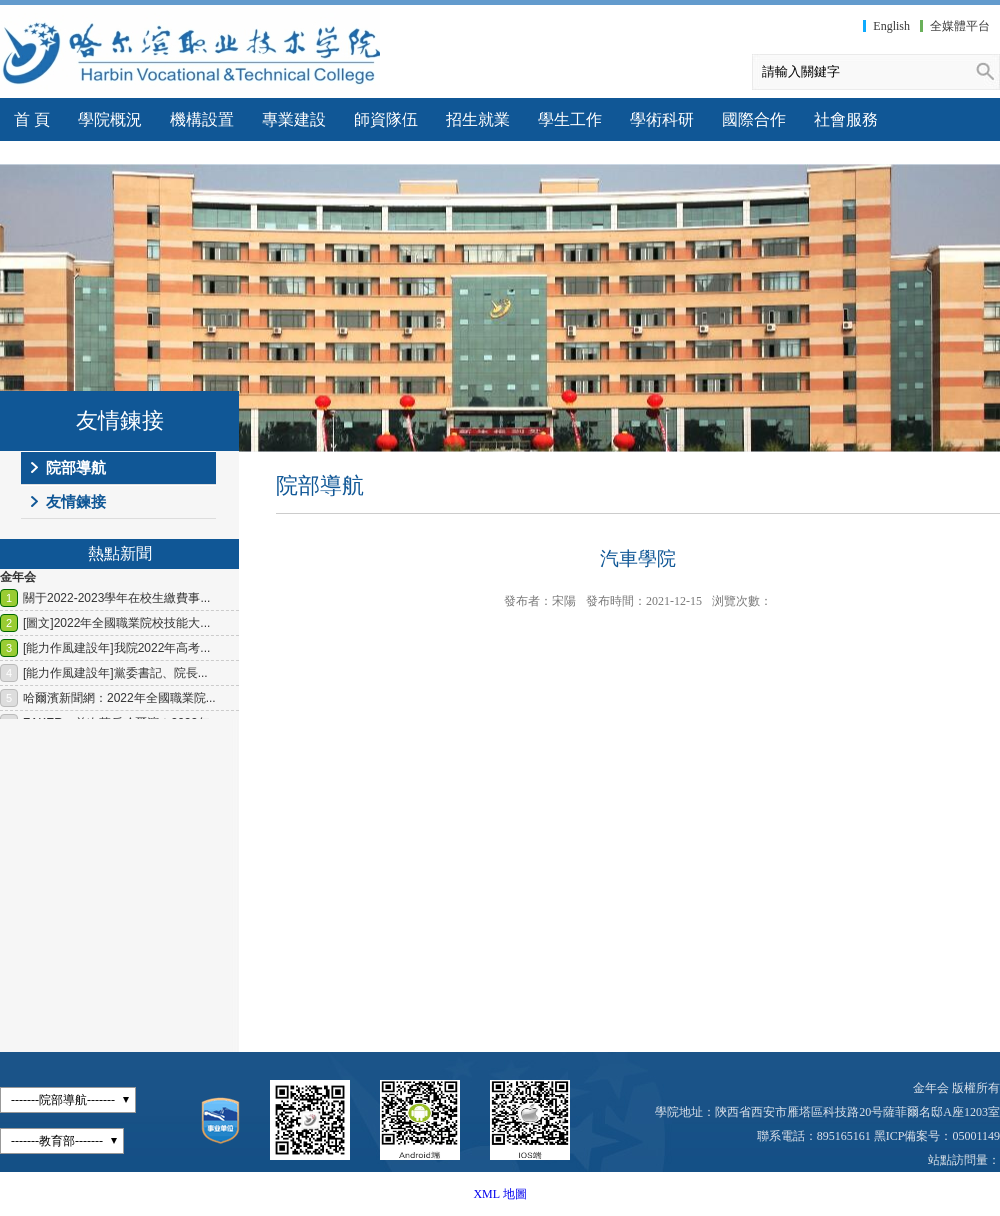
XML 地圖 (499, 1194)
